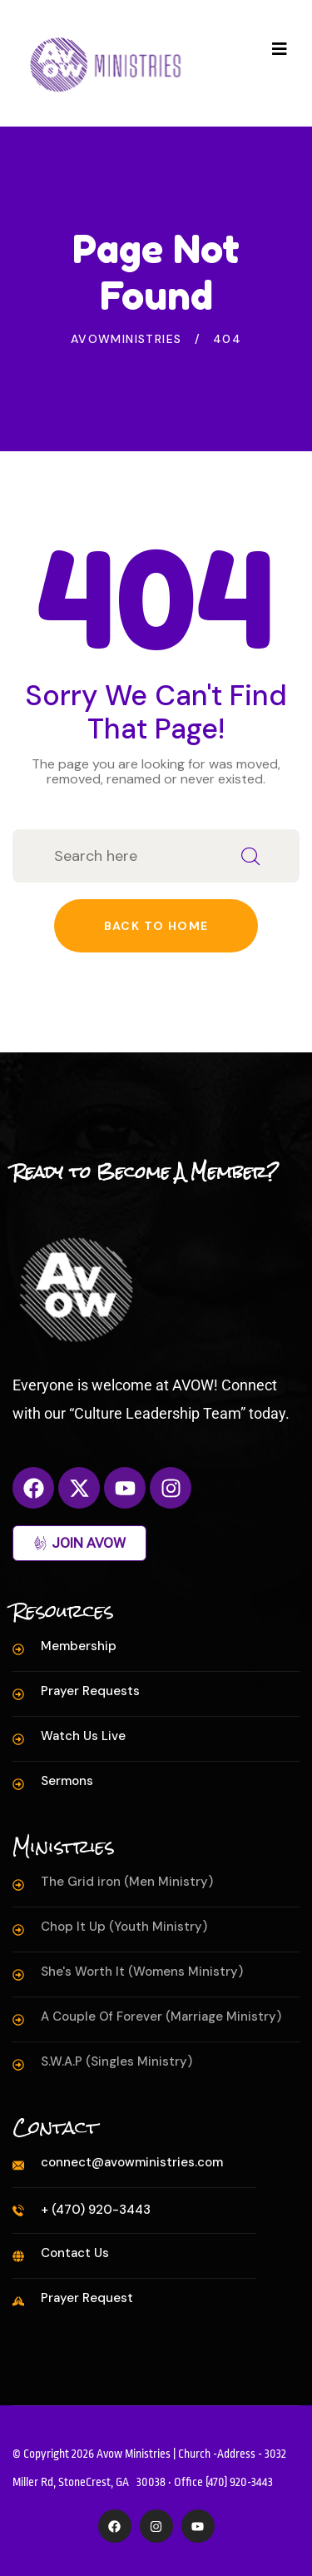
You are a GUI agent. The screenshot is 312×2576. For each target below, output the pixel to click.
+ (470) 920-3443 (96, 2209)
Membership (78, 1646)
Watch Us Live (83, 1736)
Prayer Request (87, 2298)
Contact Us (75, 2253)
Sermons (67, 1781)
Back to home (156, 925)
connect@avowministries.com (132, 2162)
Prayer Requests (90, 1691)
